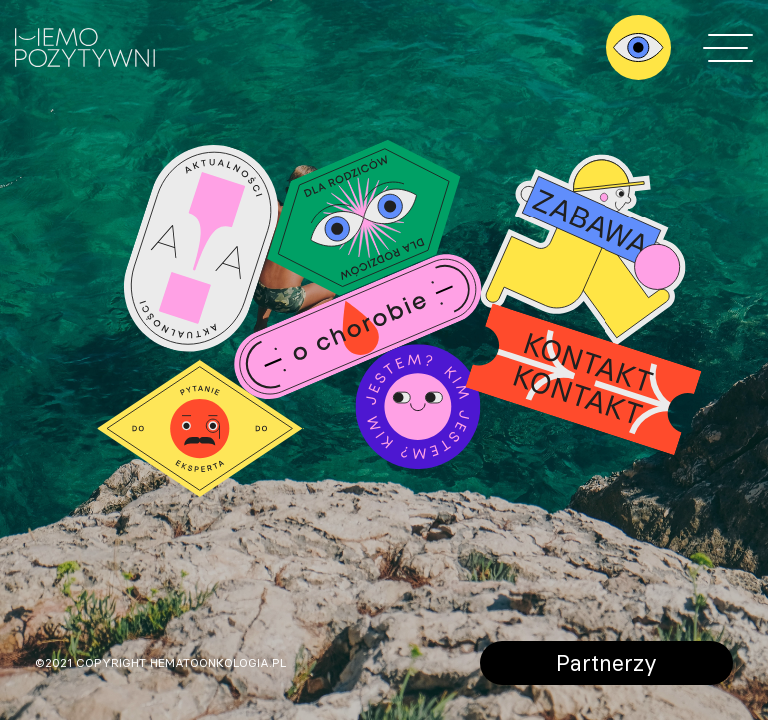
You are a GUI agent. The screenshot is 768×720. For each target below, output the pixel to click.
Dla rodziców (364, 217)
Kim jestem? (417, 406)
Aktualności (201, 248)
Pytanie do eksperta (200, 428)
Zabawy (582, 251)
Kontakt (583, 379)
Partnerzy (606, 662)
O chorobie (357, 326)
